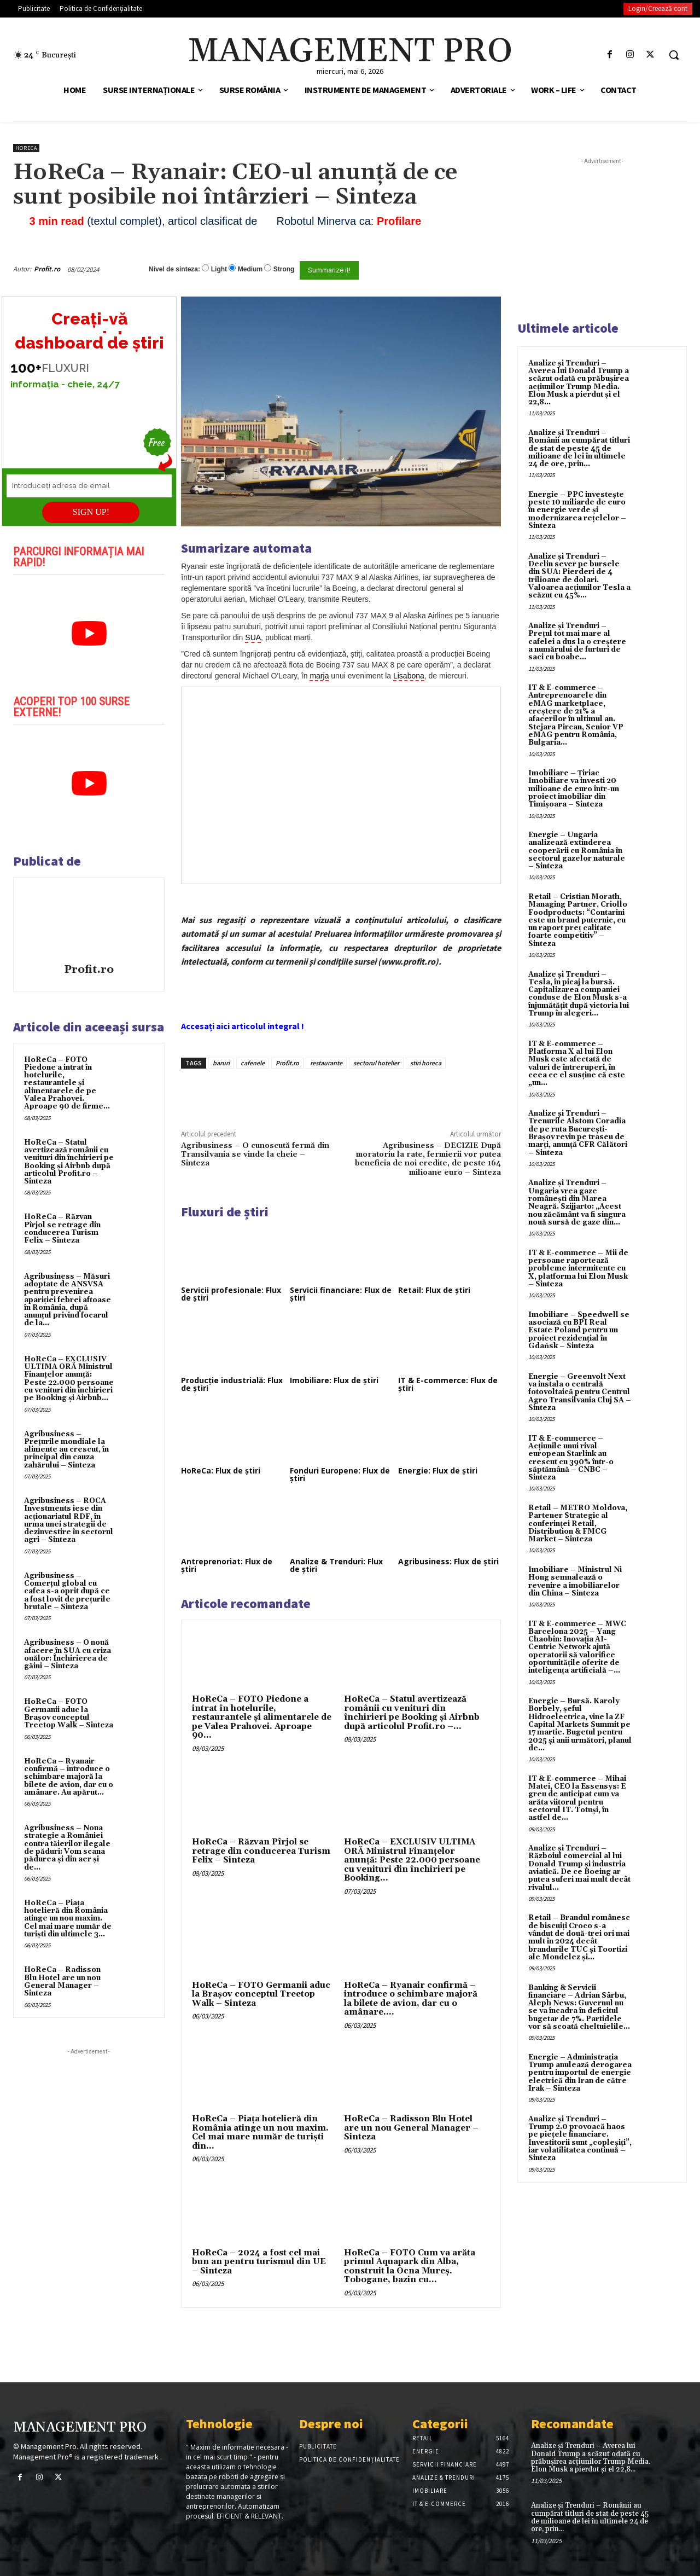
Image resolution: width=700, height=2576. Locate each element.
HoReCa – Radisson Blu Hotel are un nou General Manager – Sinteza (62, 1981)
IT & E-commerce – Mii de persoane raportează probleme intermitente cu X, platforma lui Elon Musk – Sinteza (578, 1269)
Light (219, 269)
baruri (221, 1063)
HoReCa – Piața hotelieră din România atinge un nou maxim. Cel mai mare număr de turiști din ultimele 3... (68, 1919)
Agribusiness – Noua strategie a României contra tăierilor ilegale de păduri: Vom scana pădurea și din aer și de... (67, 1847)
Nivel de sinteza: (174, 269)
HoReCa (26, 148)
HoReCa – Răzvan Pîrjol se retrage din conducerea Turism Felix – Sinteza (62, 1228)
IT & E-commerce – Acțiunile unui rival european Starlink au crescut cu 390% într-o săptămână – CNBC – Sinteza (571, 1458)
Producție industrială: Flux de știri (232, 1384)
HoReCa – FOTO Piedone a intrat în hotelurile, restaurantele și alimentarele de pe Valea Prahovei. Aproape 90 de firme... (67, 1083)
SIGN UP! (91, 512)
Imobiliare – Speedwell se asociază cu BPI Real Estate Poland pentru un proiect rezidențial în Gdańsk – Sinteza (578, 1330)
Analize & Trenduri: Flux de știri (336, 1565)
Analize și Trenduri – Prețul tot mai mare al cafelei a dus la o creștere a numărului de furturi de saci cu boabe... (577, 642)
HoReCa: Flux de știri (220, 1470)
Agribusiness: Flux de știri (448, 1561)
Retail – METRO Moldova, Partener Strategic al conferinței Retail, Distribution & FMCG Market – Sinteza (577, 1524)
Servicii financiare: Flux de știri (341, 1294)
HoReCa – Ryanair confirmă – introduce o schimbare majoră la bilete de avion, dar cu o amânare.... (410, 1999)
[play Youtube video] (89, 633)
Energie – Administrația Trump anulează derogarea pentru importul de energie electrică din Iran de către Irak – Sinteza (580, 2073)
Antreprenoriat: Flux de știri (226, 1565)
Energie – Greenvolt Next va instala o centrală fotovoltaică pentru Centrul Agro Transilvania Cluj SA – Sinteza (579, 1392)
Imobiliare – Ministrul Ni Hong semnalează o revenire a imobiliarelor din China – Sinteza (575, 1581)
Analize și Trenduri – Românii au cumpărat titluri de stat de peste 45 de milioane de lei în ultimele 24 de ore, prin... (579, 448)
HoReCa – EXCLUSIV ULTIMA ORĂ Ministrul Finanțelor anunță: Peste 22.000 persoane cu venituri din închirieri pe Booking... (412, 1860)
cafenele (253, 1063)
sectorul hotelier (376, 1063)
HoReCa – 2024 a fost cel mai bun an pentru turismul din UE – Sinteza (259, 2262)
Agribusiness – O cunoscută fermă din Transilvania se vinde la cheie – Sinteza (255, 1155)
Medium (250, 269)
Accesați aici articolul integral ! (242, 1025)
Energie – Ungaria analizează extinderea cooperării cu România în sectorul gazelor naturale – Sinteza (576, 851)
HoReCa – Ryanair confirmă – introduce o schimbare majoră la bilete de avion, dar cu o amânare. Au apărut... (68, 1777)
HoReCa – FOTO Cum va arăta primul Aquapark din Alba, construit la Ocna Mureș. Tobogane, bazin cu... (409, 2266)
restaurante (326, 1063)
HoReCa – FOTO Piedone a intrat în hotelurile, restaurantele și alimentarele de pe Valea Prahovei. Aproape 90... (261, 1717)
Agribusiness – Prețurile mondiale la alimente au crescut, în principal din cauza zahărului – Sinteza (66, 1450)
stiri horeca (425, 1063)
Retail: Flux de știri (434, 1290)
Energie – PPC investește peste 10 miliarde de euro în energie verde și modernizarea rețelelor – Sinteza (577, 510)
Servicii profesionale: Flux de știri (231, 1294)
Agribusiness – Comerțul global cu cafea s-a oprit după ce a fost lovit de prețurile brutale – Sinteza (67, 1591)
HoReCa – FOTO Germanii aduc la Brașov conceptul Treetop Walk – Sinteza (68, 1713)
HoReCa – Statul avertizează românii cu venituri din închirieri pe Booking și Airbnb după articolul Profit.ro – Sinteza (69, 1162)
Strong (284, 269)
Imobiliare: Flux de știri (334, 1380)
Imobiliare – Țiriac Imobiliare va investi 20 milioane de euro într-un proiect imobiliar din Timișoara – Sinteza (573, 789)
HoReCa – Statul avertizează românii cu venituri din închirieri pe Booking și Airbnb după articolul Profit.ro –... (412, 1713)
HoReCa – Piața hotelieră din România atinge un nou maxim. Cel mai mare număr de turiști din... (260, 2132)
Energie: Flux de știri (437, 1470)
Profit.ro (47, 269)
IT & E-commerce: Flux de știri (448, 1384)
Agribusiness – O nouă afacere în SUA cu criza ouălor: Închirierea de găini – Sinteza (67, 1654)
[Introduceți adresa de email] (89, 485)
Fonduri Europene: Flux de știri (340, 1474)
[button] (674, 55)
